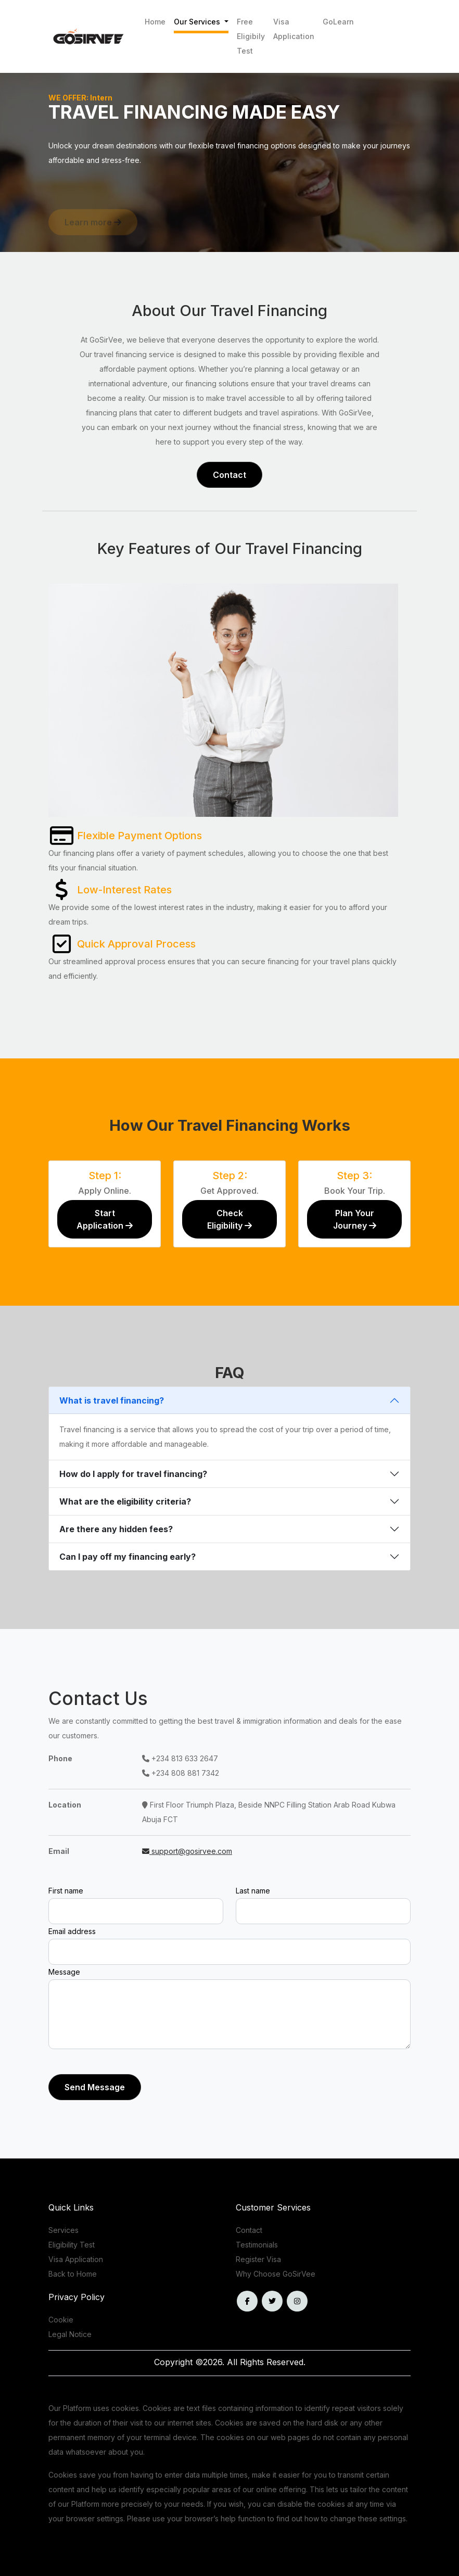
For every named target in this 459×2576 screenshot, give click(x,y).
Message (64, 1971)
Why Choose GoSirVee (275, 2273)
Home (155, 21)
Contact (229, 475)
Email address (72, 1931)
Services (63, 2230)
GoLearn (338, 21)
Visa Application (293, 29)
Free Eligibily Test (251, 36)
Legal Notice (70, 2334)
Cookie (60, 2319)
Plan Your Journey (354, 1219)
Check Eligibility (229, 1219)
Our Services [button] (198, 21)
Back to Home (72, 2273)
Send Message (95, 2087)
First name (65, 1890)
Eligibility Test (71, 2244)
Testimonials (257, 2244)
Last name (253, 1890)
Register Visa (258, 2259)
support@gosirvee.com (187, 1851)
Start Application (104, 1219)
